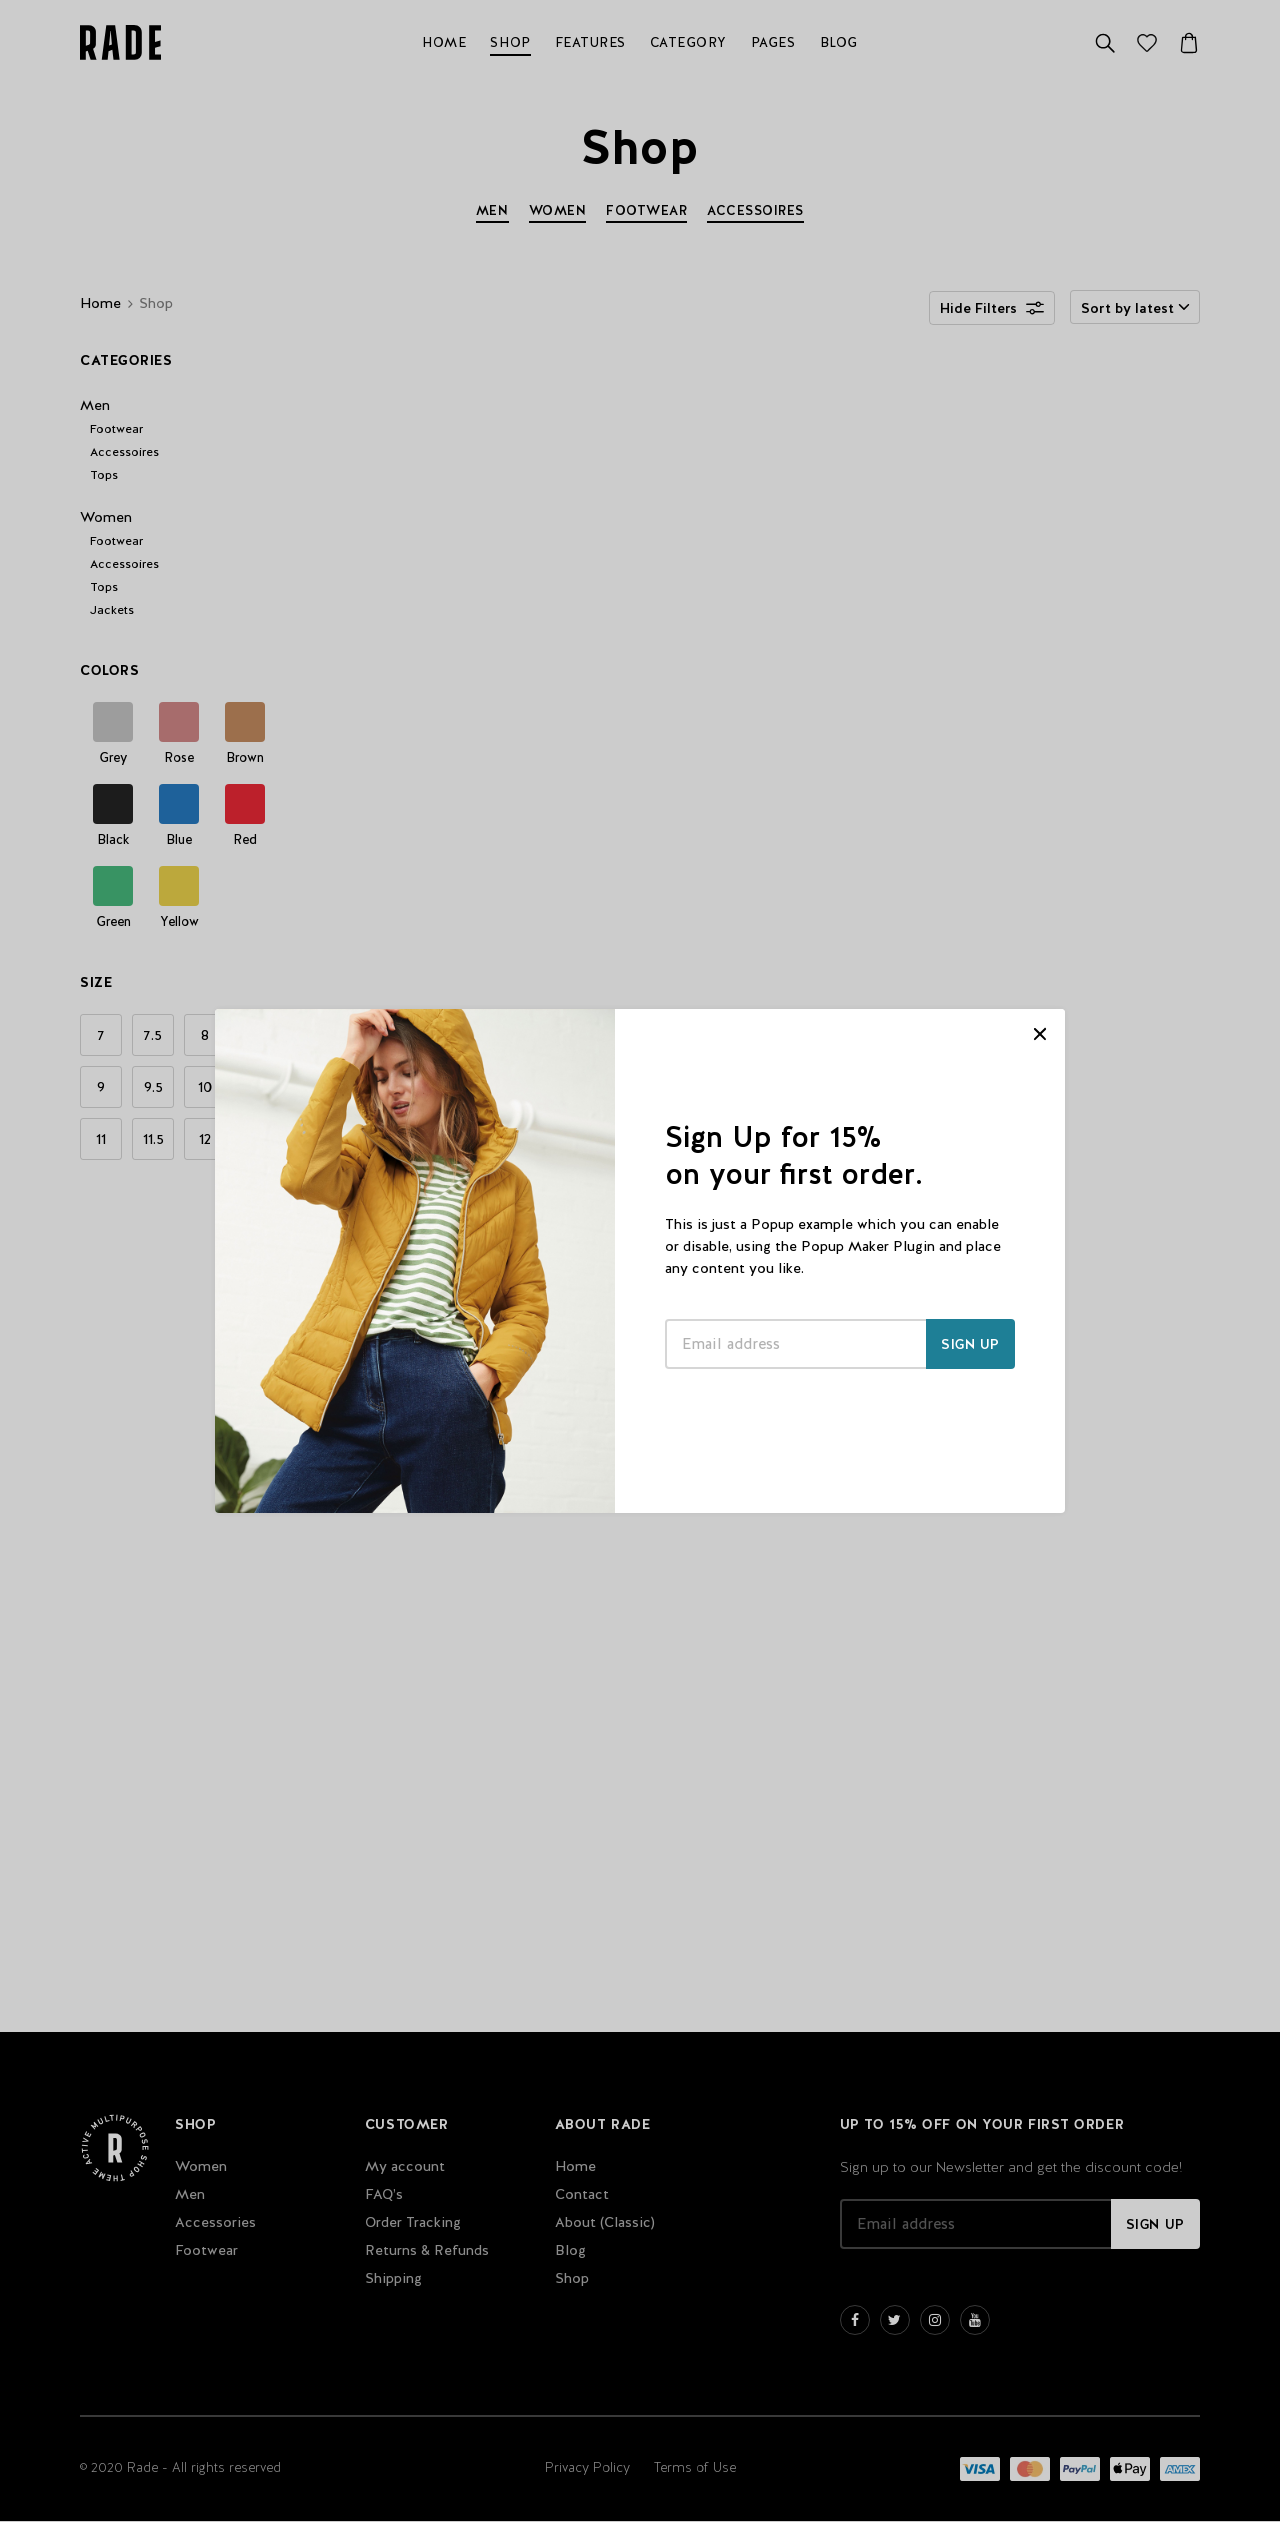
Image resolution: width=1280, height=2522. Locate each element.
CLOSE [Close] (1040, 1034)
